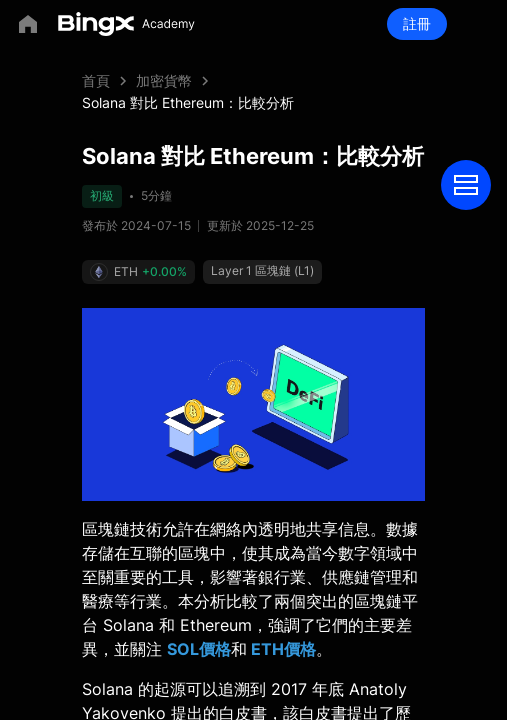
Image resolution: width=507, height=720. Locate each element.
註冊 (417, 23)
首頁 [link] (96, 80)
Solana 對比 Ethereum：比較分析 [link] (188, 102)
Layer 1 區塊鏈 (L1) (262, 270)
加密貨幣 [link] (164, 80)
